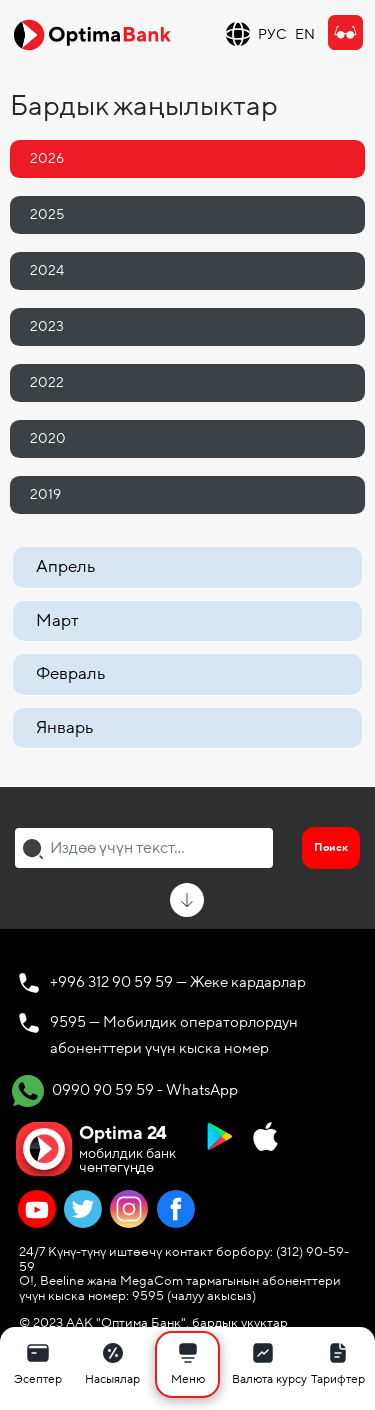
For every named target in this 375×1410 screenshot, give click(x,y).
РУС (272, 34)
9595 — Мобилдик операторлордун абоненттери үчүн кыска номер (174, 1035)
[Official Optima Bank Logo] (92, 34)
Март (57, 620)
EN (305, 34)
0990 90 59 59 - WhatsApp (125, 1091)
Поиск (331, 847)
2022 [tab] (47, 382)
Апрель (65, 566)
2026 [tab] (47, 158)
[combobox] (144, 848)
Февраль (70, 673)
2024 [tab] (47, 270)
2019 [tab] (45, 494)
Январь (64, 727)
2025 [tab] (47, 214)
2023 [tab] (47, 326)
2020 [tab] (48, 438)
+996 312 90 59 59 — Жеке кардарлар (178, 982)
